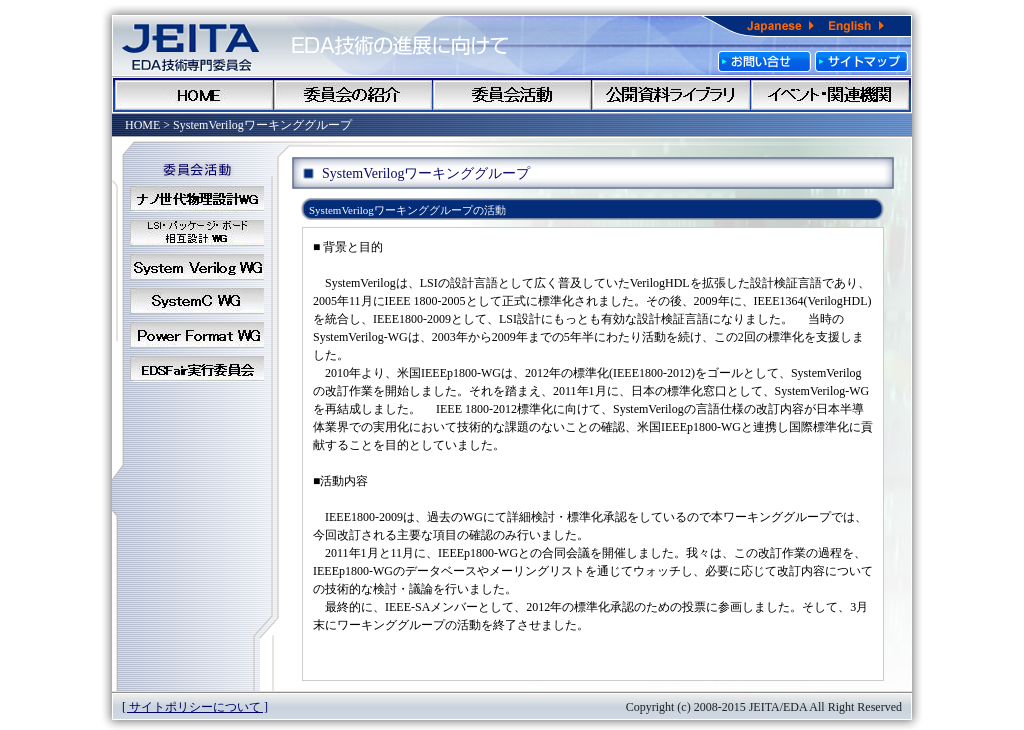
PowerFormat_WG (197, 335)
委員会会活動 (512, 95)
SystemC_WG (197, 301)
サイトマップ (861, 61)
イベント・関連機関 (830, 95)
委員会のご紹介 (353, 95)
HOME (194, 95)
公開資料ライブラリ (671, 95)
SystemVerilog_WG (197, 267)
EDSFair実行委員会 (197, 369)
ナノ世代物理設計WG (197, 199)
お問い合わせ (764, 61)
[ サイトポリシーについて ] (195, 707)
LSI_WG (197, 233)
